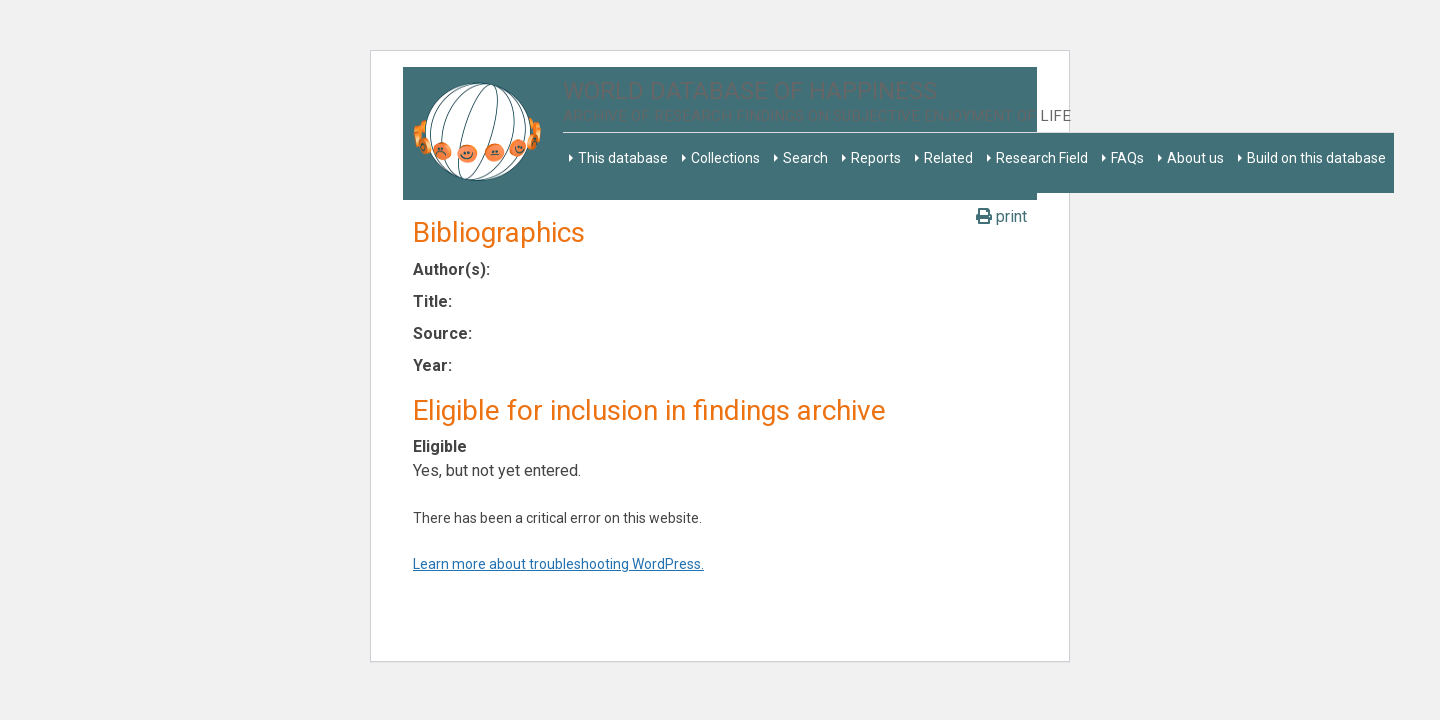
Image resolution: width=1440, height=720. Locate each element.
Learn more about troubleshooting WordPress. (558, 564)
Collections (725, 158)
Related (948, 158)
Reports (876, 158)
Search (805, 158)
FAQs (1127, 158)
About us (1195, 158)
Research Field (1042, 158)
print (1001, 216)
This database (623, 158)
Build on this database (1316, 158)
